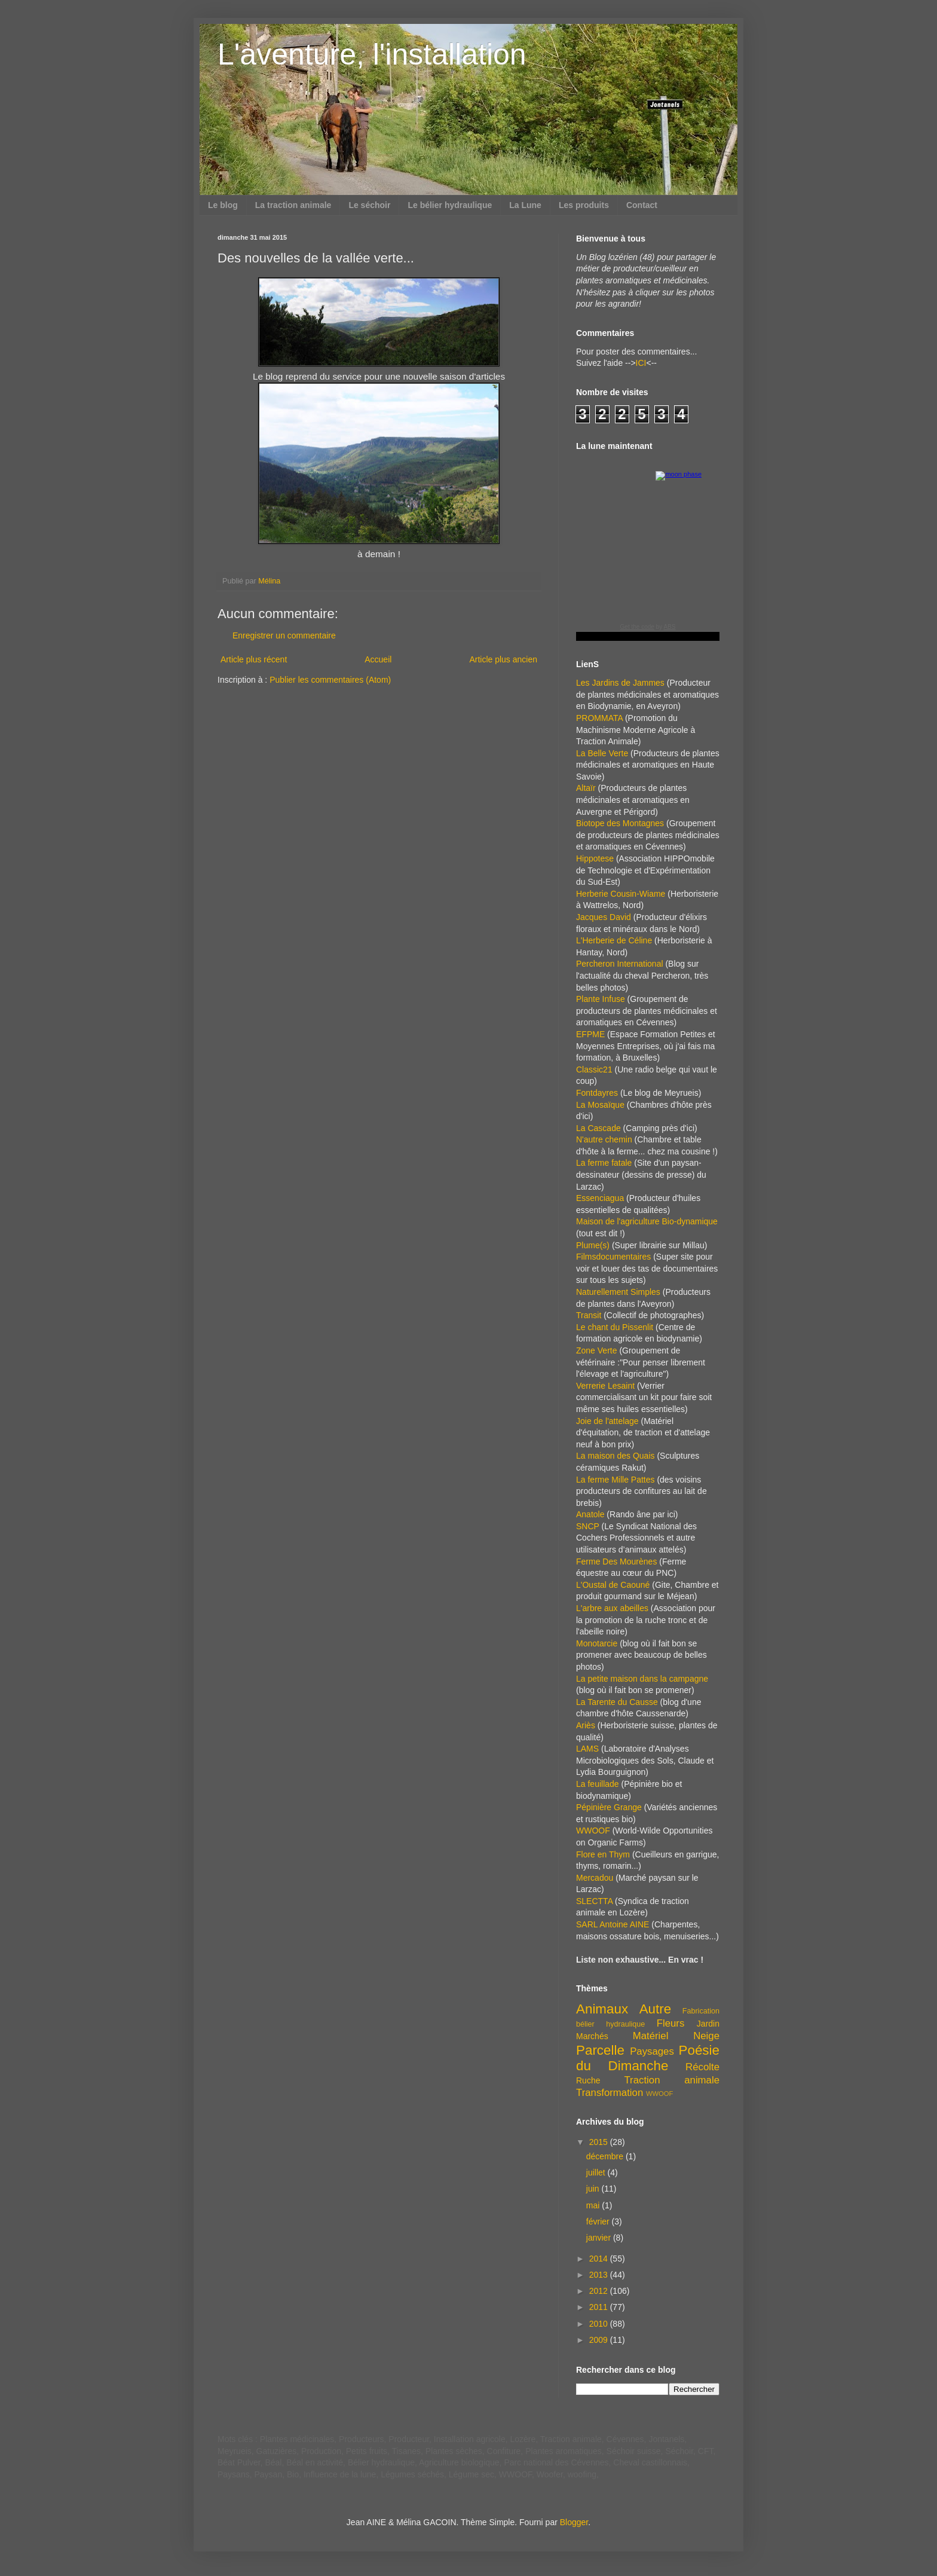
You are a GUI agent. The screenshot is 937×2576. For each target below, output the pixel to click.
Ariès (585, 1725)
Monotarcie (596, 1643)
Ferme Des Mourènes (616, 1561)
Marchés (592, 2036)
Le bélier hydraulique (450, 205)
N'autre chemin (604, 1139)
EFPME (590, 1034)
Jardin (708, 2023)
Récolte (702, 2067)
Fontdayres (597, 1093)
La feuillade (597, 1784)
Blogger (574, 2522)
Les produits (584, 205)
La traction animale (293, 205)
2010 (599, 2324)
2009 (599, 2340)
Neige (706, 2036)
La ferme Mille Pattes (615, 1479)
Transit (588, 1315)
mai (594, 2205)
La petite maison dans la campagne (642, 1678)
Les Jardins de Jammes (620, 682)
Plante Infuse (600, 999)
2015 (599, 2142)
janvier (599, 2237)
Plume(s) (593, 1245)
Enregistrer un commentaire (284, 635)
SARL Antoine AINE (612, 1924)
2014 (599, 2258)
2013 (599, 2274)
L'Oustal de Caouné (613, 1585)
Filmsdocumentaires (613, 1256)
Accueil (378, 659)
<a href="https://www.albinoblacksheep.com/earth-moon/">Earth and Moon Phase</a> (647, 554)
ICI (641, 363)
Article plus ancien (503, 659)
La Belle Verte (602, 753)
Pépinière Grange (609, 1807)
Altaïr (586, 788)
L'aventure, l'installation (372, 54)
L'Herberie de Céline (614, 940)
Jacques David (603, 917)
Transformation (609, 2092)
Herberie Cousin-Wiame (620, 894)
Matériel (651, 2036)
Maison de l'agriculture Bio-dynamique (647, 1221)
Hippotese (595, 858)
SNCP (587, 1526)
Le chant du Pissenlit (614, 1327)
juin (594, 2188)
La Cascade (598, 1128)
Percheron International (619, 963)
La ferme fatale (604, 1163)
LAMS (587, 1748)
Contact (641, 205)
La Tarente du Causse (617, 1702)
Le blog (223, 205)
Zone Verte (596, 1350)
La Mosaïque (600, 1105)
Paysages (652, 2051)
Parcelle (600, 2050)
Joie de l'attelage (607, 1421)
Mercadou (594, 1878)
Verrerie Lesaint (605, 1386)
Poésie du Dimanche (647, 2058)
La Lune (525, 205)
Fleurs (671, 2023)
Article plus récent (254, 659)
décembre (606, 2156)
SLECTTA (594, 1901)
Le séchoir (369, 205)
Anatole (590, 1514)
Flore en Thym (603, 1854)
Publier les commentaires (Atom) (330, 680)
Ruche (588, 2080)
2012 (599, 2291)
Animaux (602, 2008)
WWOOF (593, 1830)
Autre (655, 2008)
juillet (597, 2172)
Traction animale (671, 2080)
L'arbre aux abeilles (612, 1608)
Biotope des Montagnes (620, 823)
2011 (599, 2307)
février (599, 2221)
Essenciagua (600, 1198)
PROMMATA (599, 718)
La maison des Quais (615, 1455)
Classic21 (594, 1069)
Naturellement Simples (618, 1292)
